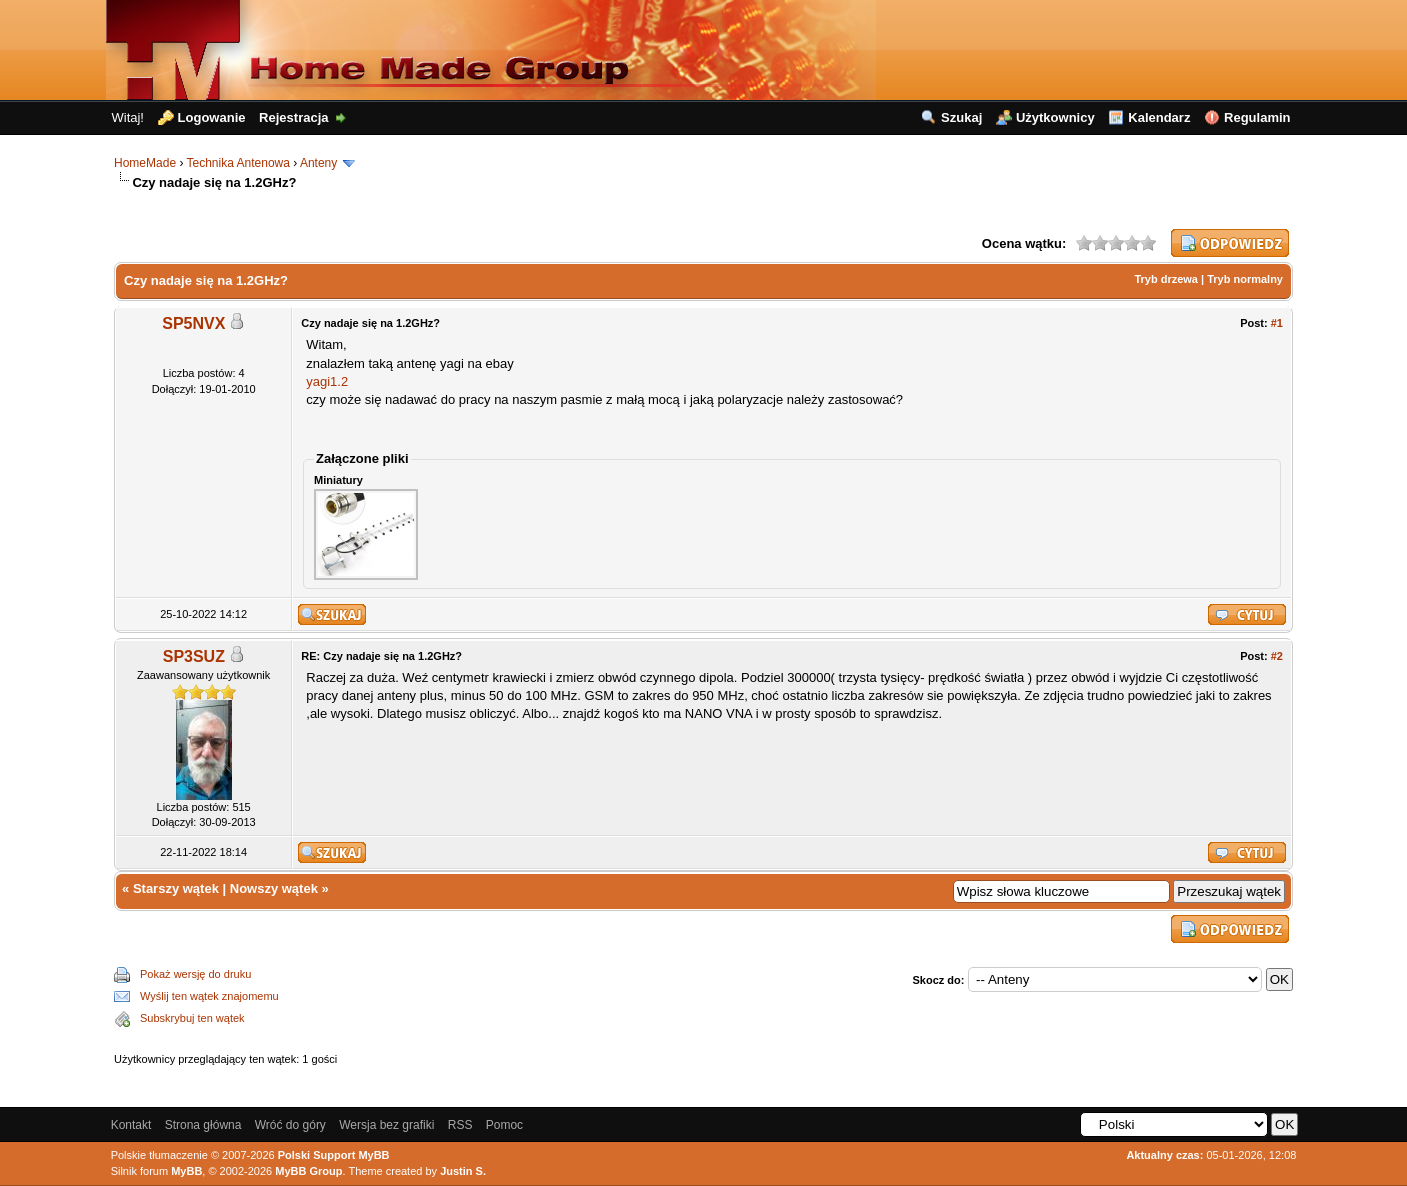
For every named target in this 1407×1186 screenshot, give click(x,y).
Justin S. (463, 1171)
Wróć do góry (290, 1125)
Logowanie (212, 117)
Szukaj (961, 117)
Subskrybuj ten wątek (192, 1018)
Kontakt (131, 1125)
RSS (460, 1125)
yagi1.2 (327, 381)
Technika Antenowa (238, 163)
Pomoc (504, 1125)
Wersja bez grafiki (386, 1125)
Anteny (318, 163)
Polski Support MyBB (334, 1155)
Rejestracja (293, 117)
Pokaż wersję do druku (195, 974)
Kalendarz (1159, 117)
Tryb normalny (1245, 279)
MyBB (186, 1171)
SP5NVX (193, 323)
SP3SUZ (194, 656)
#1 (1277, 323)
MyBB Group (308, 1171)
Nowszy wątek (274, 888)
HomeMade (145, 163)
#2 (1277, 656)
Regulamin (1257, 117)
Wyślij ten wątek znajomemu (209, 996)
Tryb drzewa (1166, 279)
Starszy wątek (176, 888)
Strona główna (203, 1125)
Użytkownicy (1055, 117)
